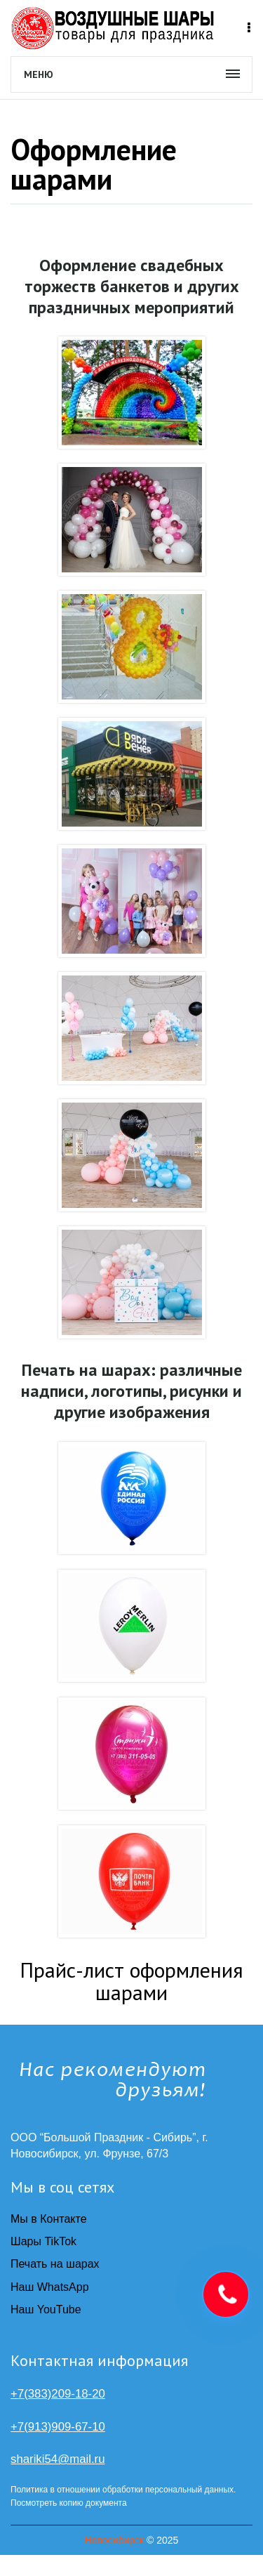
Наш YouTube (46, 2309)
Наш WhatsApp (50, 2287)
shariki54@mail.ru (58, 2459)
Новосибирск (114, 2540)
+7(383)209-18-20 (58, 2393)
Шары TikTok (43, 2241)
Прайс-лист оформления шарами (131, 1981)
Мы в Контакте (49, 2219)
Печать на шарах (55, 2264)
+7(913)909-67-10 (58, 2426)
